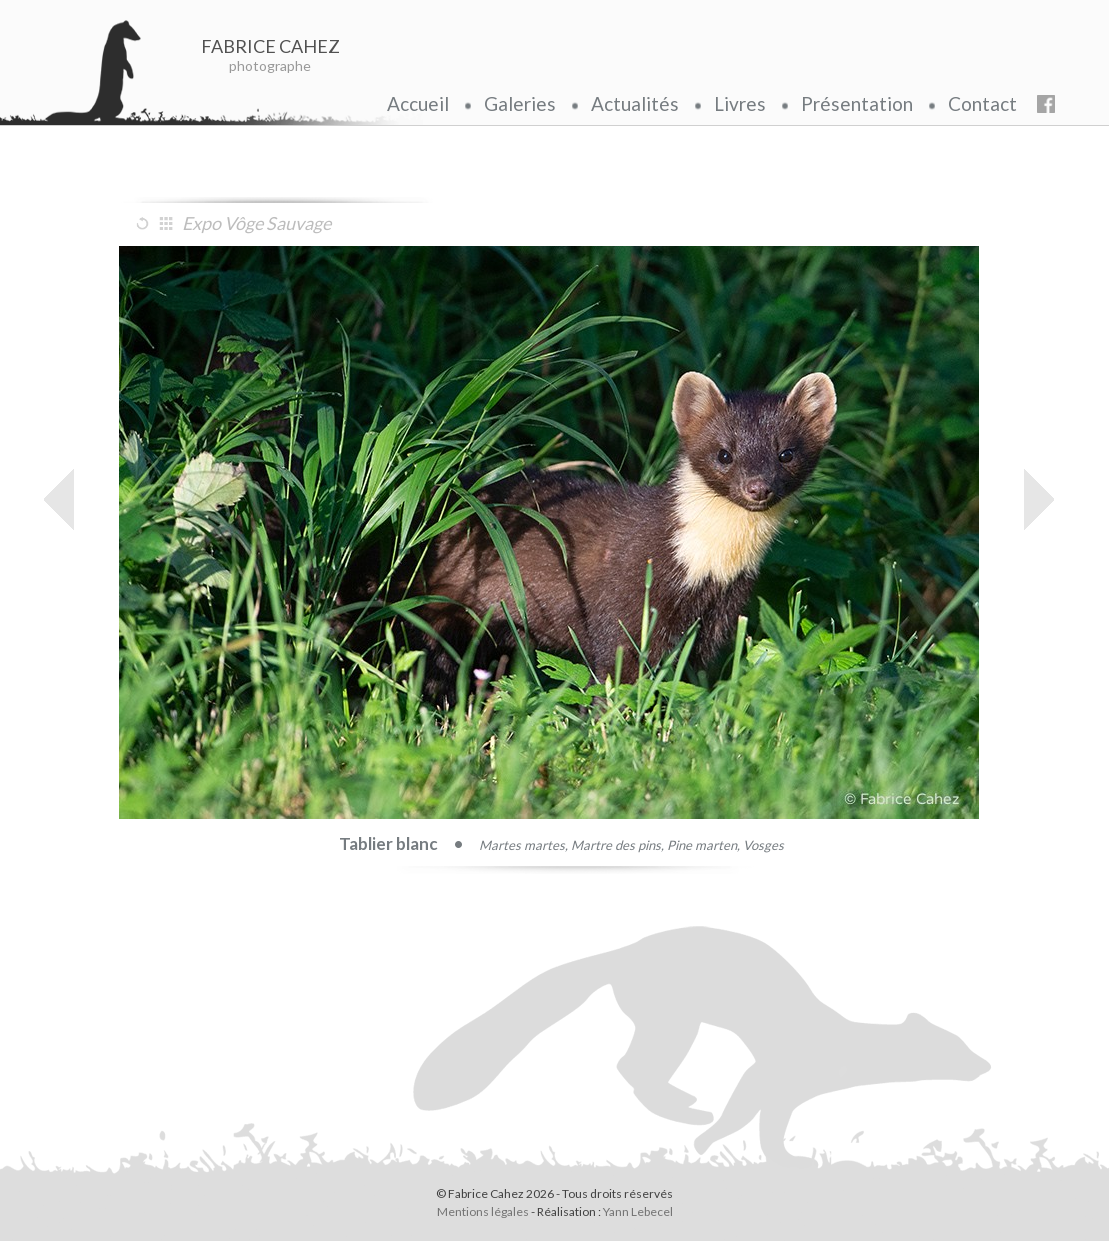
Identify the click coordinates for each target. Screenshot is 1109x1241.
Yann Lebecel (638, 1211)
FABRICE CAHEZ (270, 46)
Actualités (635, 103)
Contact (982, 103)
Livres (740, 103)
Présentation (857, 103)
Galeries (520, 103)
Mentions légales (483, 1211)
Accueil (418, 103)
